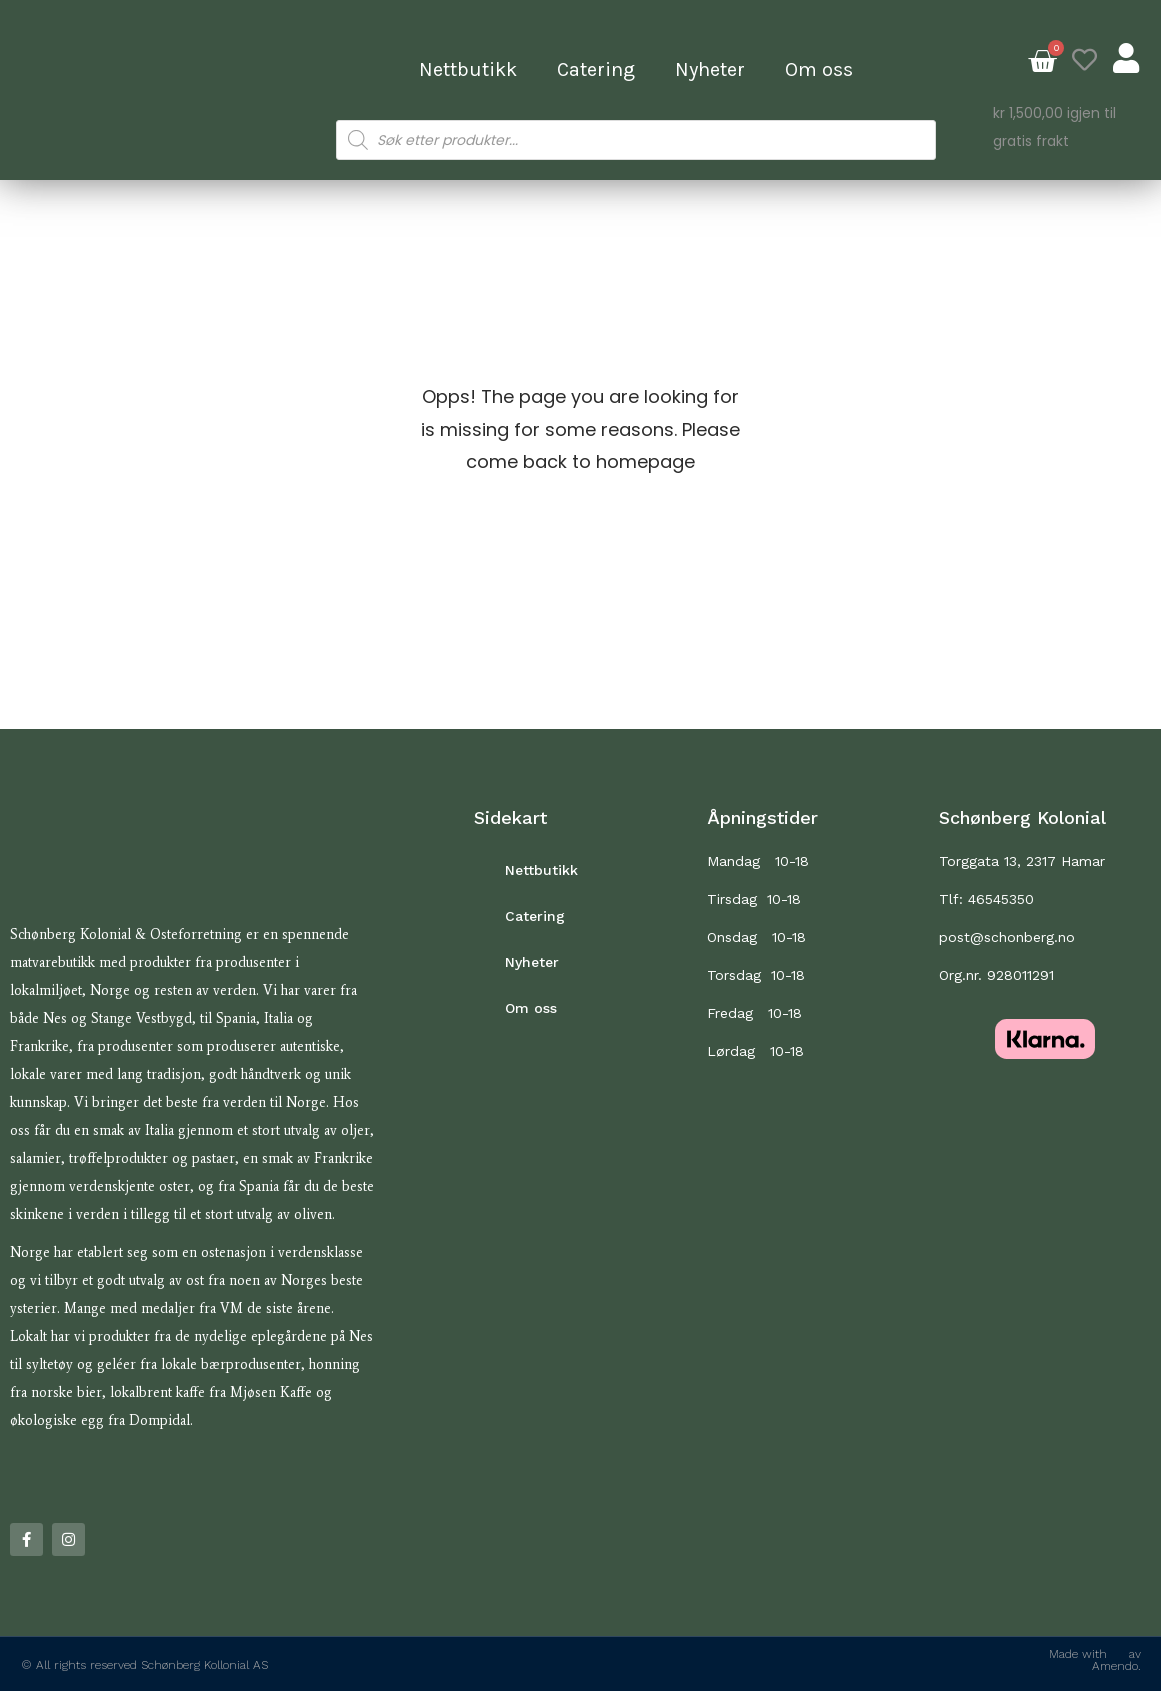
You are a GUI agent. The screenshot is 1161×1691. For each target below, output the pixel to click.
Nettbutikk (468, 69)
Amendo (1115, 1665)
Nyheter (710, 69)
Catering (596, 69)
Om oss (819, 69)
